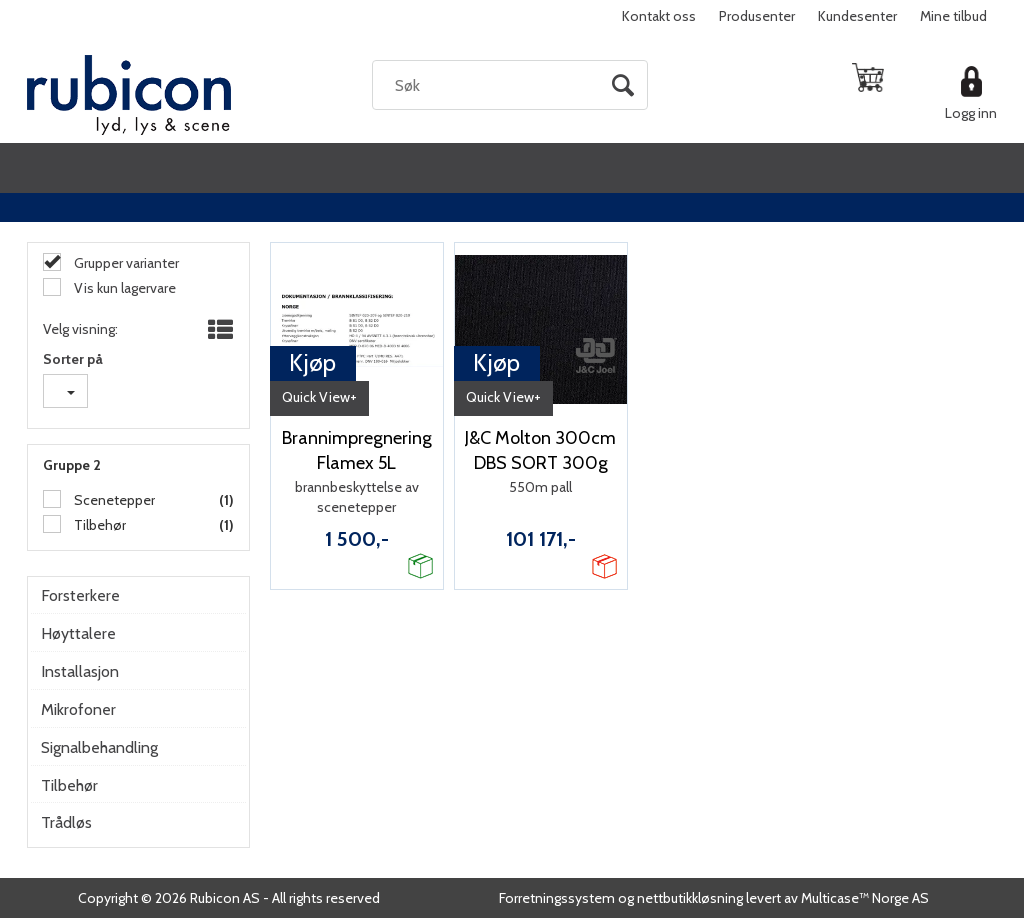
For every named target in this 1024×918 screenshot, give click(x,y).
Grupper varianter (125, 263)
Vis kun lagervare (123, 288)
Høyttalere (78, 633)
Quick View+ (319, 397)
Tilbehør (98, 525)
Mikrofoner (78, 709)
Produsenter (757, 16)
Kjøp (312, 362)
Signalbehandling (99, 747)
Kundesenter (857, 16)
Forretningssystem (557, 898)
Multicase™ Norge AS (865, 898)
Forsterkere (80, 595)
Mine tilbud (953, 16)
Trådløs (66, 822)
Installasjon (80, 671)
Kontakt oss (659, 16)
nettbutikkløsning (690, 898)
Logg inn (971, 113)
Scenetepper (113, 500)
